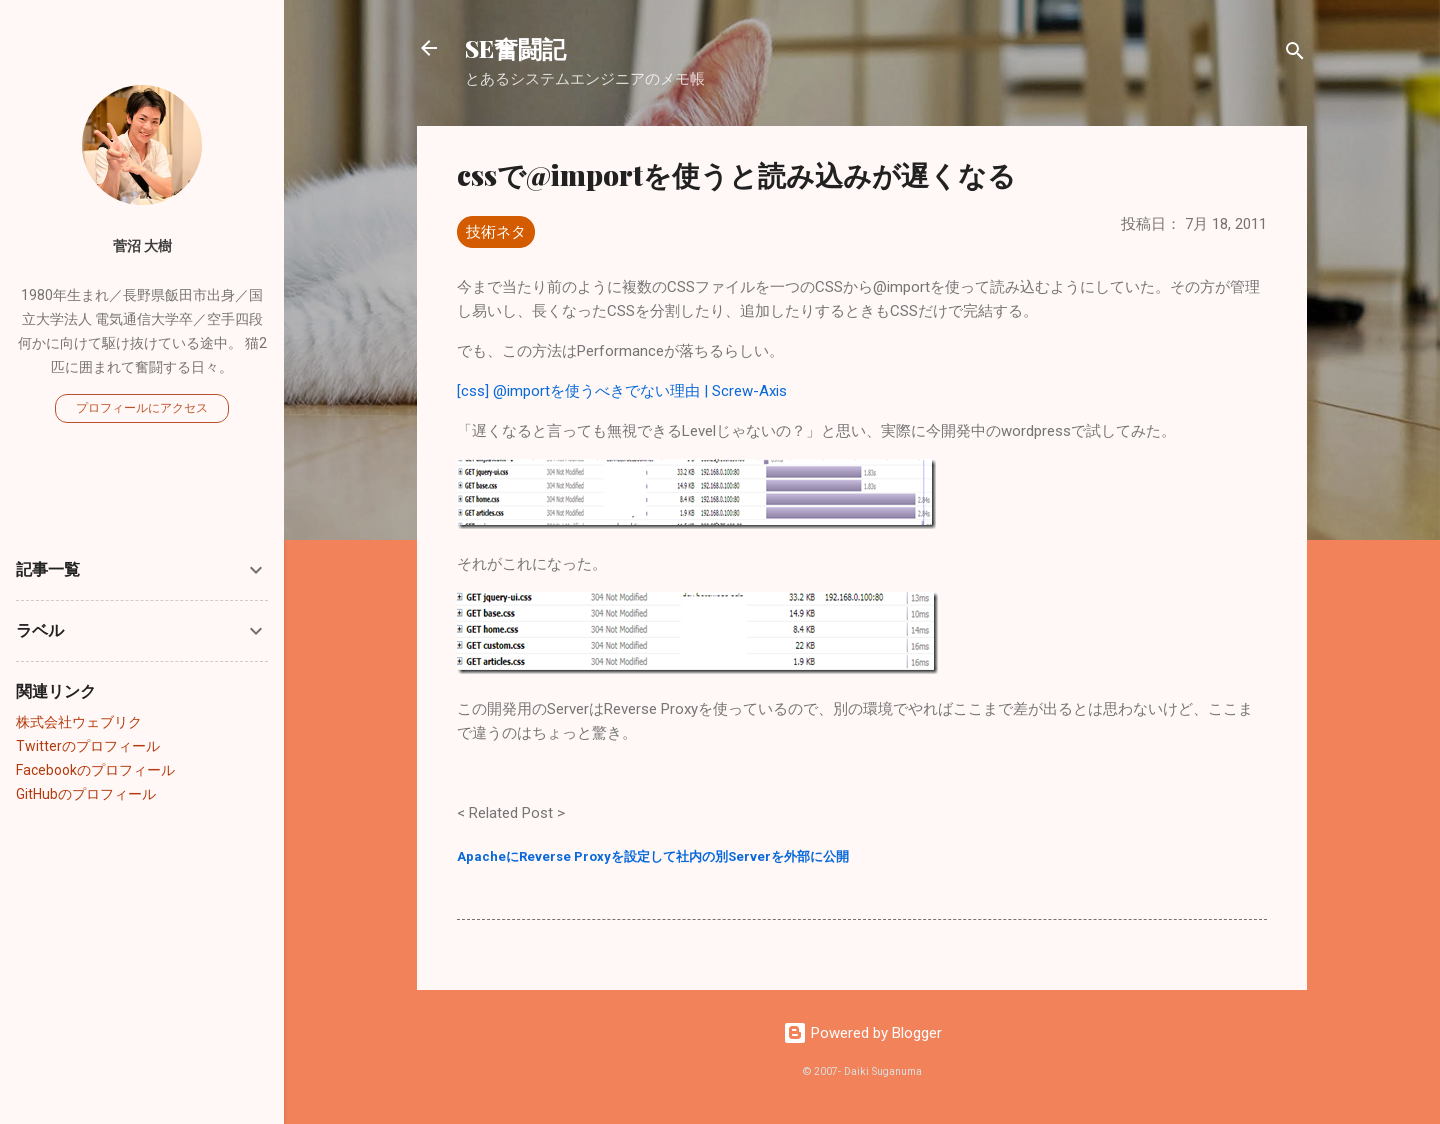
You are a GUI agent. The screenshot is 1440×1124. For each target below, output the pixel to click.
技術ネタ (496, 232)
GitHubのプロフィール (86, 794)
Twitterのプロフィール (88, 746)
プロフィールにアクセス (142, 408)
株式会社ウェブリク (79, 722)
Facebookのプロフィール (95, 770)
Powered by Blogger (862, 1033)
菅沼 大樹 (142, 246)
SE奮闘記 (515, 48)
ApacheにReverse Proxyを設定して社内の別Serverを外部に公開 (653, 856)
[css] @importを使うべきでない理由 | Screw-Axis (622, 391)
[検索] (1295, 54)
